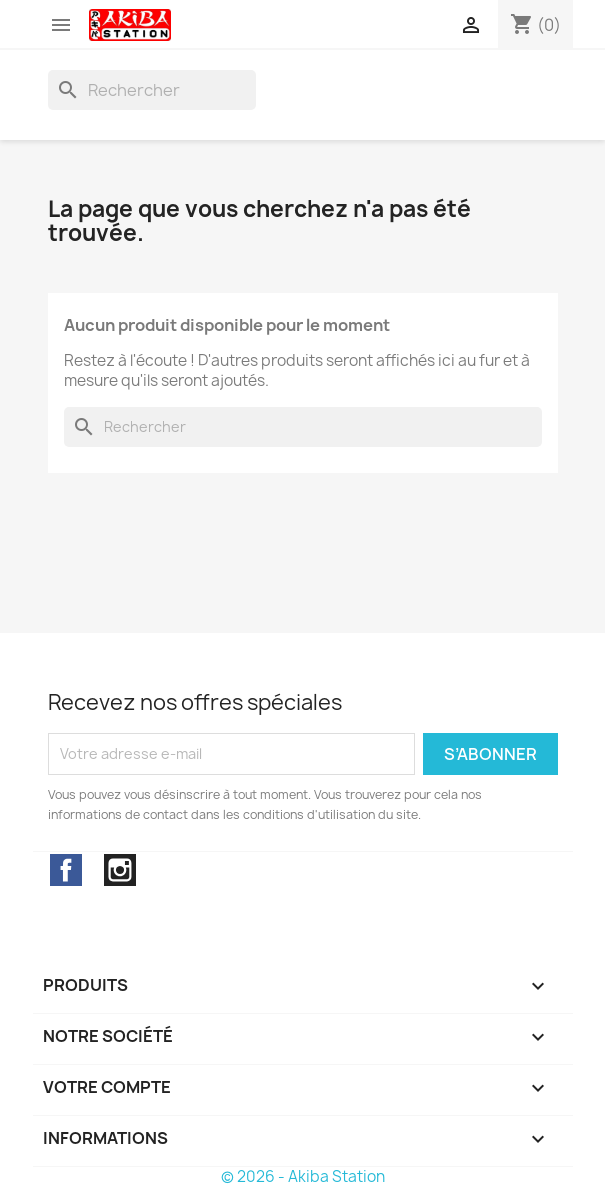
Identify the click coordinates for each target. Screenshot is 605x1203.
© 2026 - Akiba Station (303, 1176)
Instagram (120, 870)
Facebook (66, 870)
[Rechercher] (152, 90)
